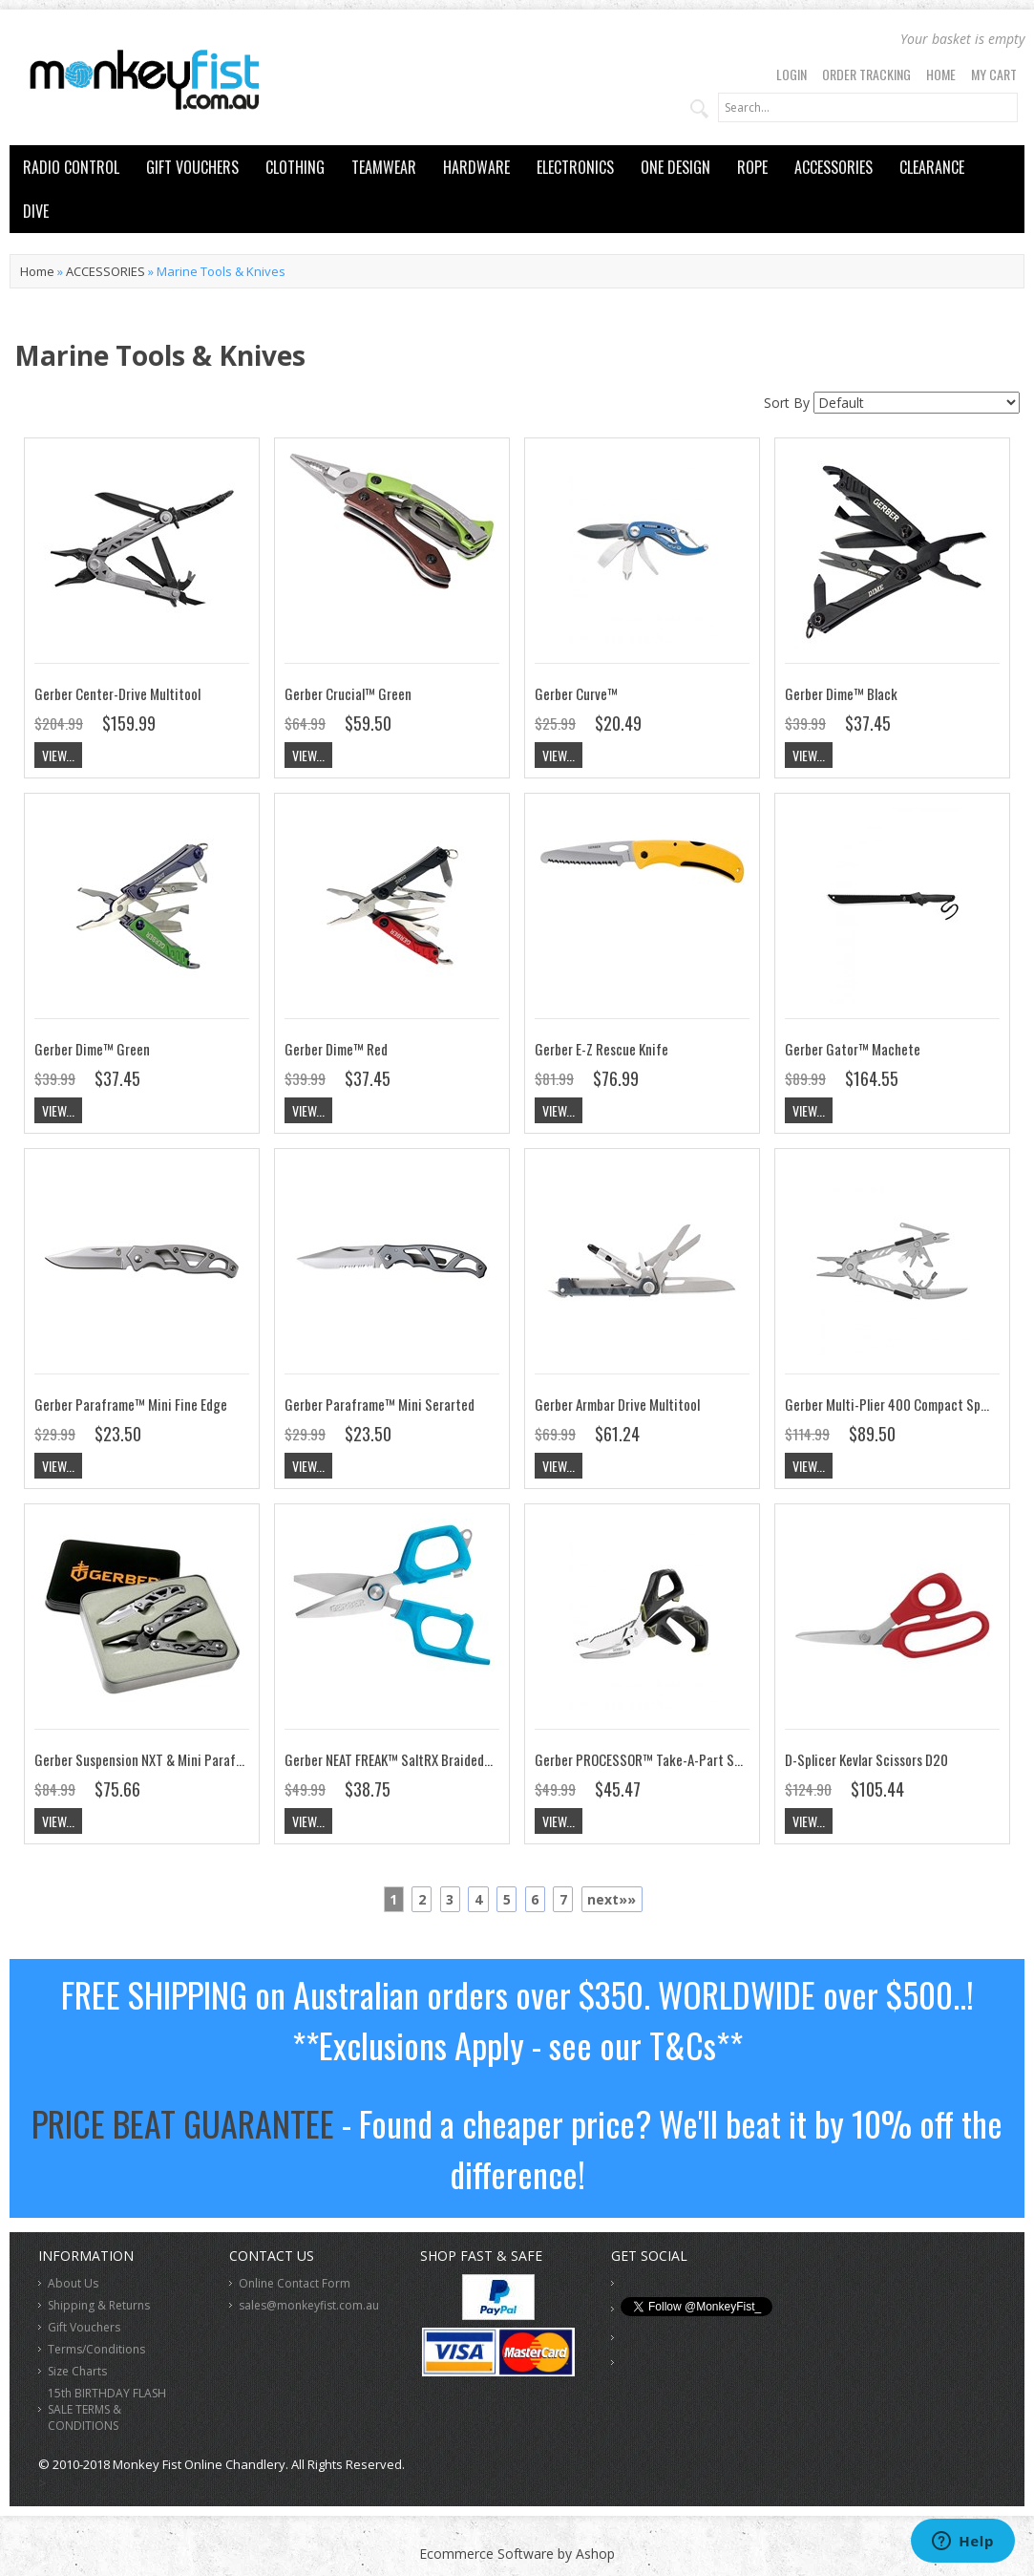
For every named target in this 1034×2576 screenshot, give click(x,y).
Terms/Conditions (96, 2349)
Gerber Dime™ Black (841, 693)
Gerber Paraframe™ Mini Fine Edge (130, 1404)
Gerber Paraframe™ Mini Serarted (380, 1404)
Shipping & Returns (99, 2305)
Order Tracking (866, 74)
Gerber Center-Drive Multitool (117, 693)
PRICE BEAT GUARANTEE (183, 2122)
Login (791, 74)
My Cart (994, 74)
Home (941, 74)
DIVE (36, 211)
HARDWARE (476, 167)
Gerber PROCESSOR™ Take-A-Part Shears (650, 1759)
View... (58, 755)
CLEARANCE (931, 167)
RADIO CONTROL (71, 167)
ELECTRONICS (575, 167)
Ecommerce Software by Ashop (517, 2553)
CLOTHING (295, 167)
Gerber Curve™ (576, 693)
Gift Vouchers (84, 2327)
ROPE (752, 167)
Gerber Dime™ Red (336, 1048)
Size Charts (77, 2371)
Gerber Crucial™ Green (348, 693)
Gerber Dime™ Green (92, 1048)
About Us (73, 2283)
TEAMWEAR (383, 167)
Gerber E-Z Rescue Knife (601, 1048)
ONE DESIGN (675, 167)
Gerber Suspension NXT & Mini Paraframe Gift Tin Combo (192, 1759)
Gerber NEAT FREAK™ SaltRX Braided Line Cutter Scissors (442, 1759)
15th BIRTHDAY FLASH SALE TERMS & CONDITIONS (107, 2409)
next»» (611, 1899)
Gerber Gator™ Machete (852, 1048)
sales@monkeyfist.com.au (309, 2305)
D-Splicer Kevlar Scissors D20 (866, 1759)
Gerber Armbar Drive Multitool (617, 1404)
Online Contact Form (294, 2283)
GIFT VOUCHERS (192, 167)
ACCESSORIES (833, 167)
